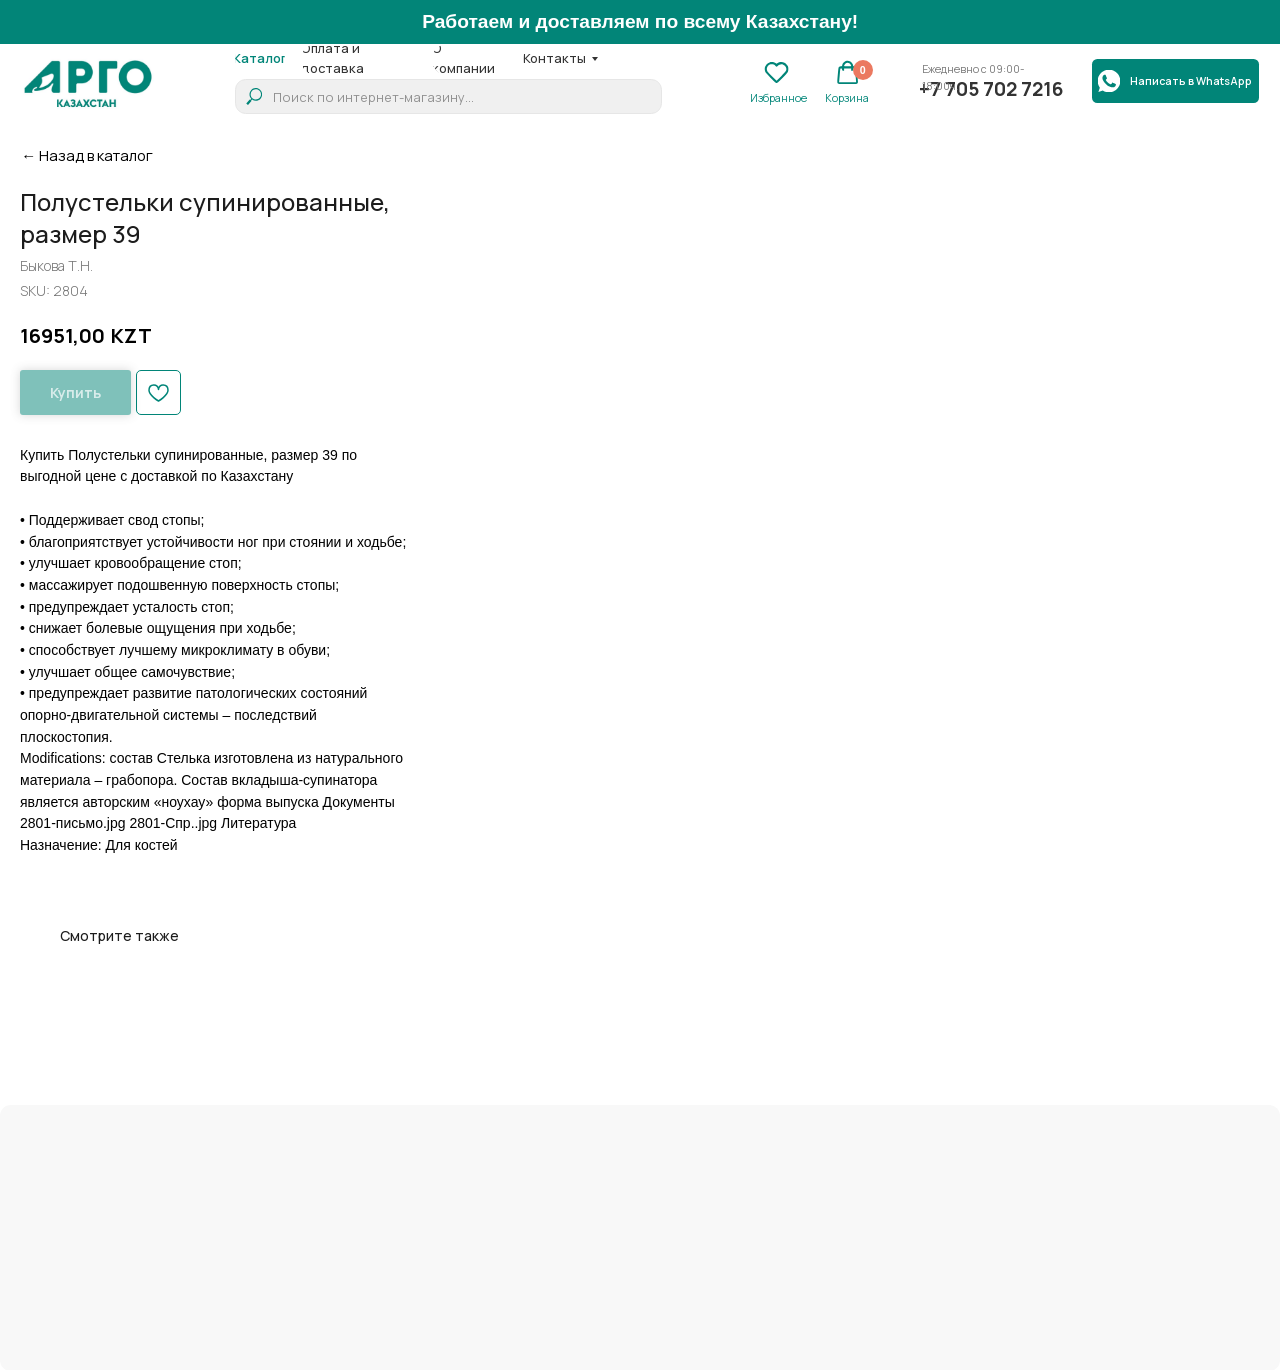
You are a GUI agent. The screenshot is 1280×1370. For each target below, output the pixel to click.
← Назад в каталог (87, 155)
